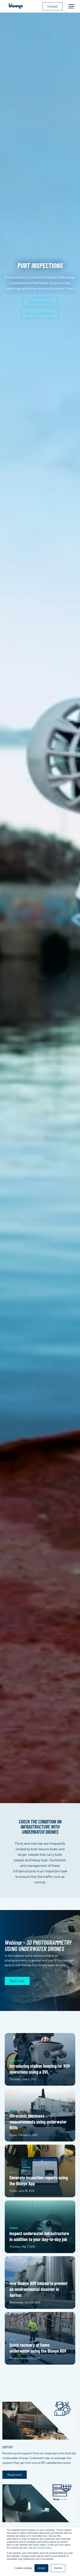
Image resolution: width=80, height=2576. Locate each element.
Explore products (40, 302)
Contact (52, 6)
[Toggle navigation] (71, 6)
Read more (14, 2474)
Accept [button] (41, 2568)
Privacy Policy (44, 2547)
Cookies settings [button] (23, 2568)
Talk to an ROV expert (40, 313)
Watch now (17, 1981)
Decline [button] (58, 2568)
